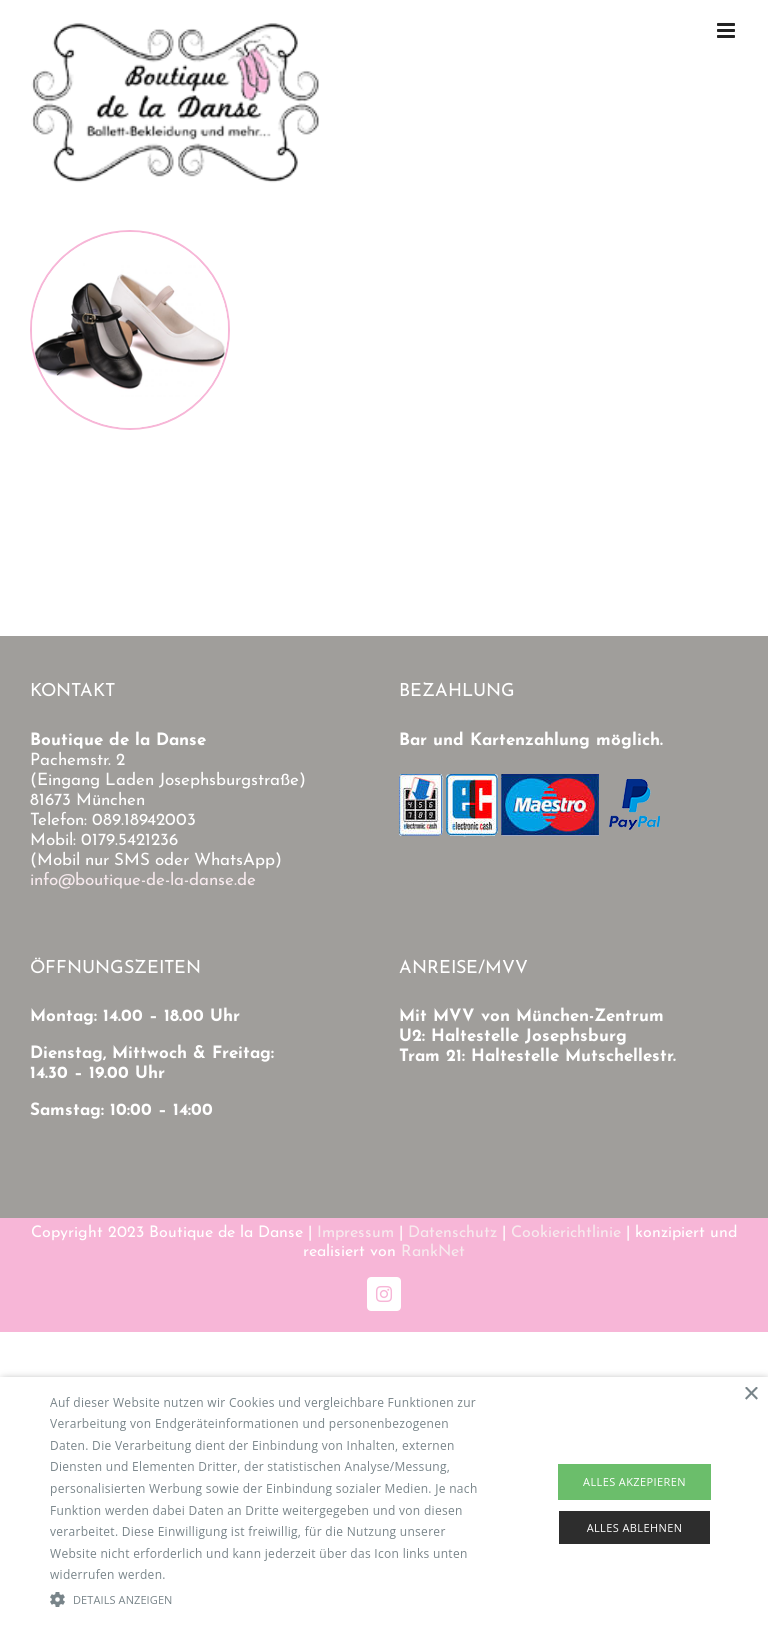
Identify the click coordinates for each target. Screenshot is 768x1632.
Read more (201, 1574)
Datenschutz (452, 1233)
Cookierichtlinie (566, 1233)
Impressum (355, 1233)
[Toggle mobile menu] (727, 30)
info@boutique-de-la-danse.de (143, 880)
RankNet (433, 1252)
